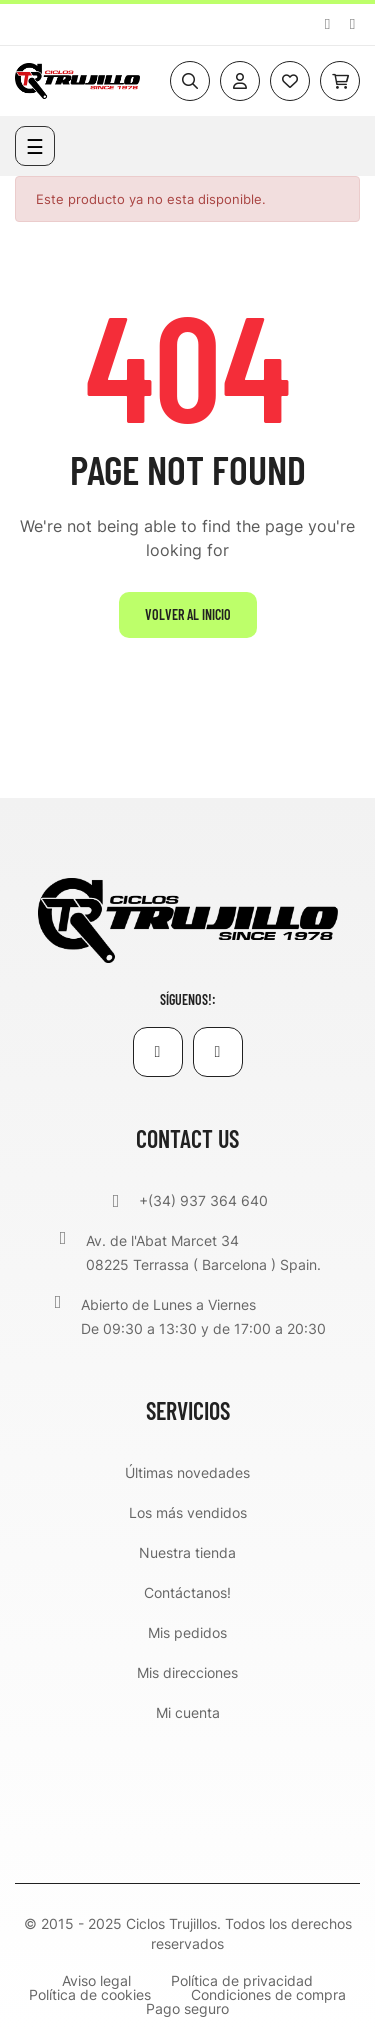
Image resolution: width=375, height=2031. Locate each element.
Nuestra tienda (187, 1552)
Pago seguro (187, 2009)
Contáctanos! (187, 1592)
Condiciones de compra (268, 1995)
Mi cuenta (188, 1712)
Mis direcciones (187, 1672)
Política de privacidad (242, 1981)
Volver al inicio (188, 614)
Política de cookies (90, 1995)
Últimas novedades (187, 1472)
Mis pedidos (187, 1632)
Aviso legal (96, 1981)
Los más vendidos (188, 1512)
